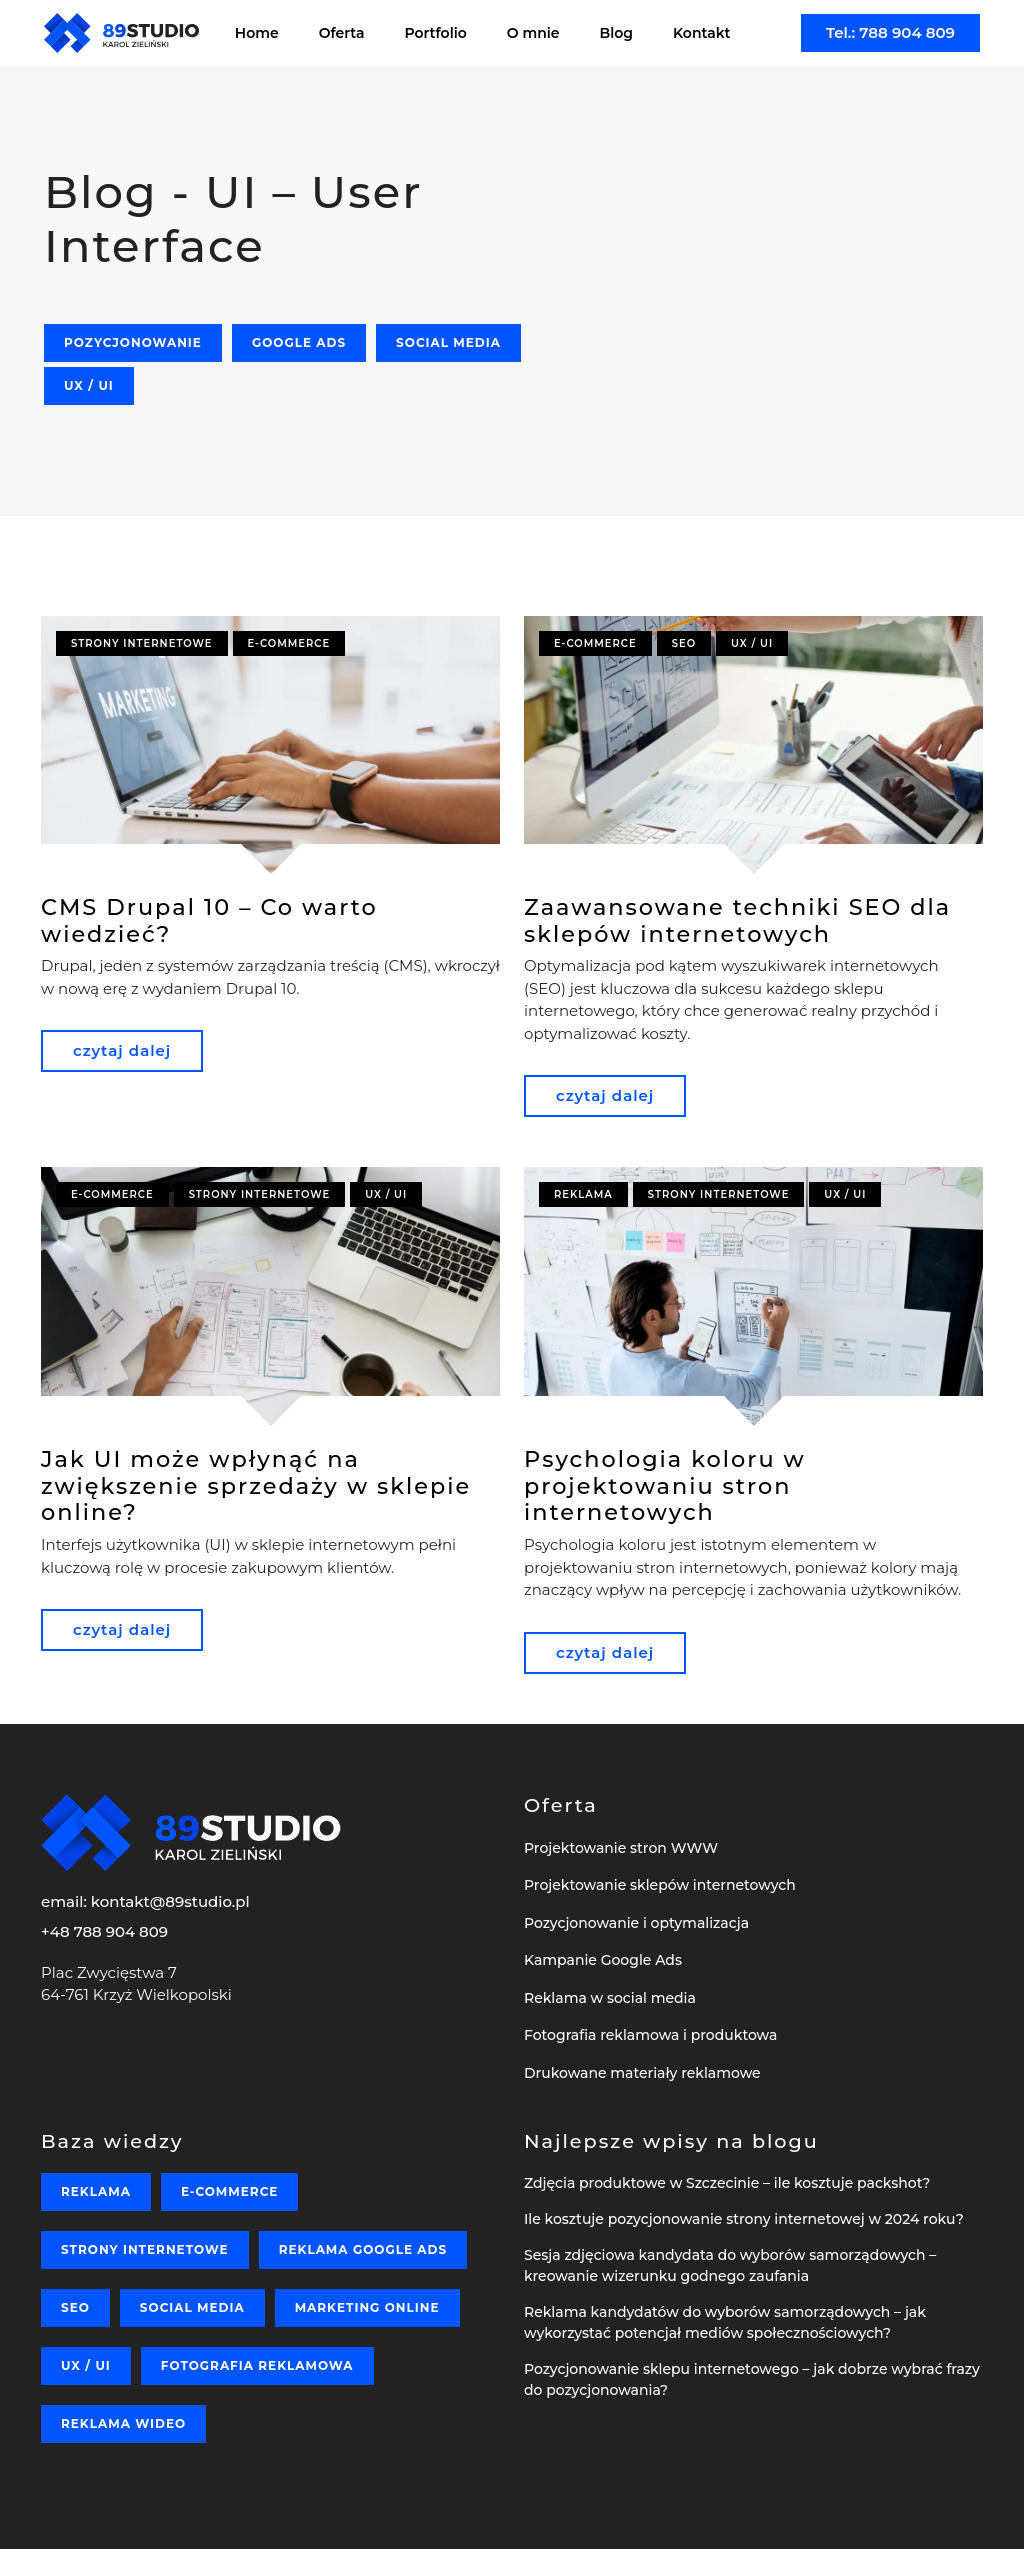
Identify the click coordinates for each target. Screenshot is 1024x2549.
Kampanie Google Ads (603, 1960)
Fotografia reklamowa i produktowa (650, 2035)
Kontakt (702, 33)
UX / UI (89, 385)
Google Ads (299, 342)
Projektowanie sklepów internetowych (660, 1885)
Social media (448, 342)
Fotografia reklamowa (257, 2365)
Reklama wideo (123, 2423)
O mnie (533, 33)
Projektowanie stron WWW (621, 1848)
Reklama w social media (610, 1998)
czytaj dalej (122, 1050)
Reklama (583, 1194)
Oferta (342, 33)
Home (257, 33)
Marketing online (367, 2307)
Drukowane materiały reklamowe (642, 2073)
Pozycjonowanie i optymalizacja (636, 1923)
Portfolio (436, 33)
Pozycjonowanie (133, 342)
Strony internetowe (142, 643)
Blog (616, 33)
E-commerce (289, 643)
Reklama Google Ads (363, 2249)
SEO (684, 643)
